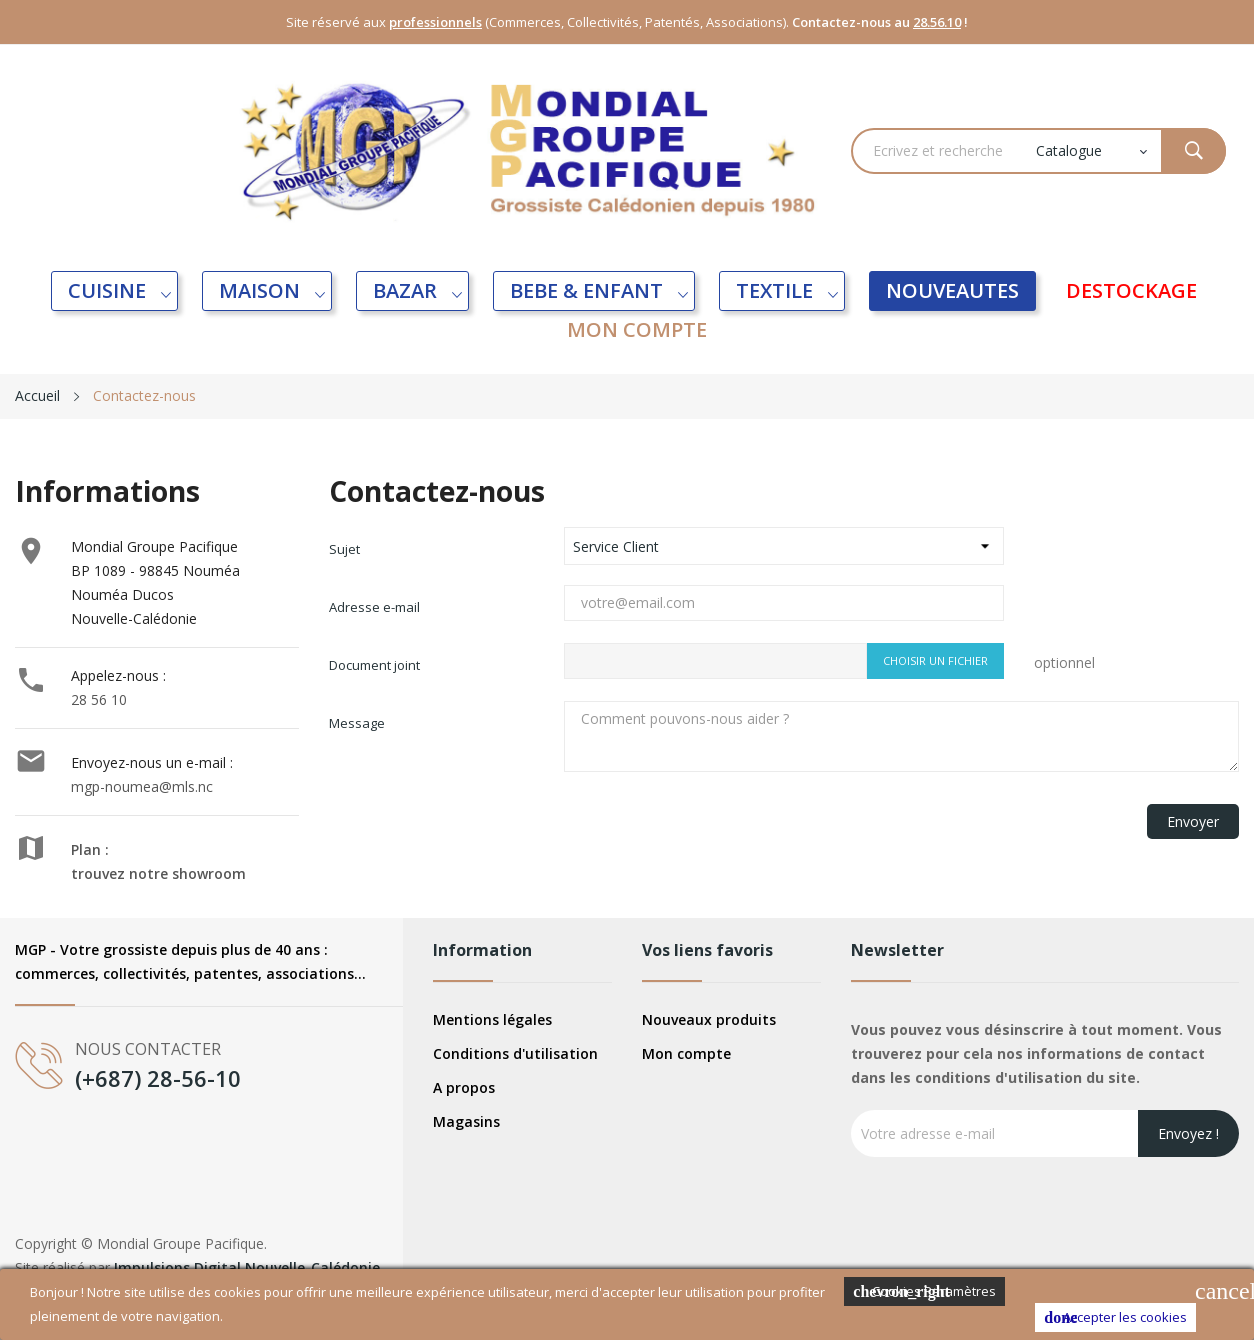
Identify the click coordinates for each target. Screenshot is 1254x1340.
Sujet (344, 549)
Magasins (466, 1121)
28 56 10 (99, 699)
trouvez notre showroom (158, 873)
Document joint (374, 665)
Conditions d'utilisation (515, 1053)
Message (357, 723)
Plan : (90, 849)
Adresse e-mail (374, 607)
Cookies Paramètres (924, 1291)
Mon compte (686, 1053)
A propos (464, 1087)
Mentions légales (492, 1019)
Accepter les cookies (1115, 1317)
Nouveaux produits (709, 1019)
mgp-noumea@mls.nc (142, 786)
